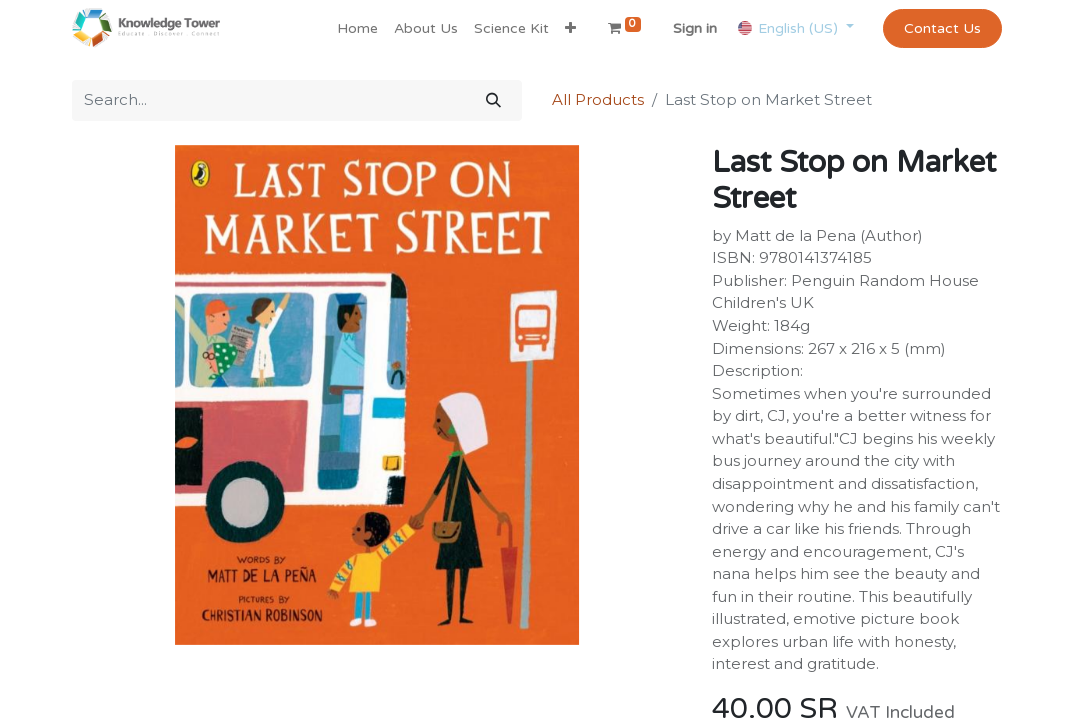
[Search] (493, 100)
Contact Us (942, 28)
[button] (570, 28)
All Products (598, 99)
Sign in (695, 28)
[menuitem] (357, 28)
